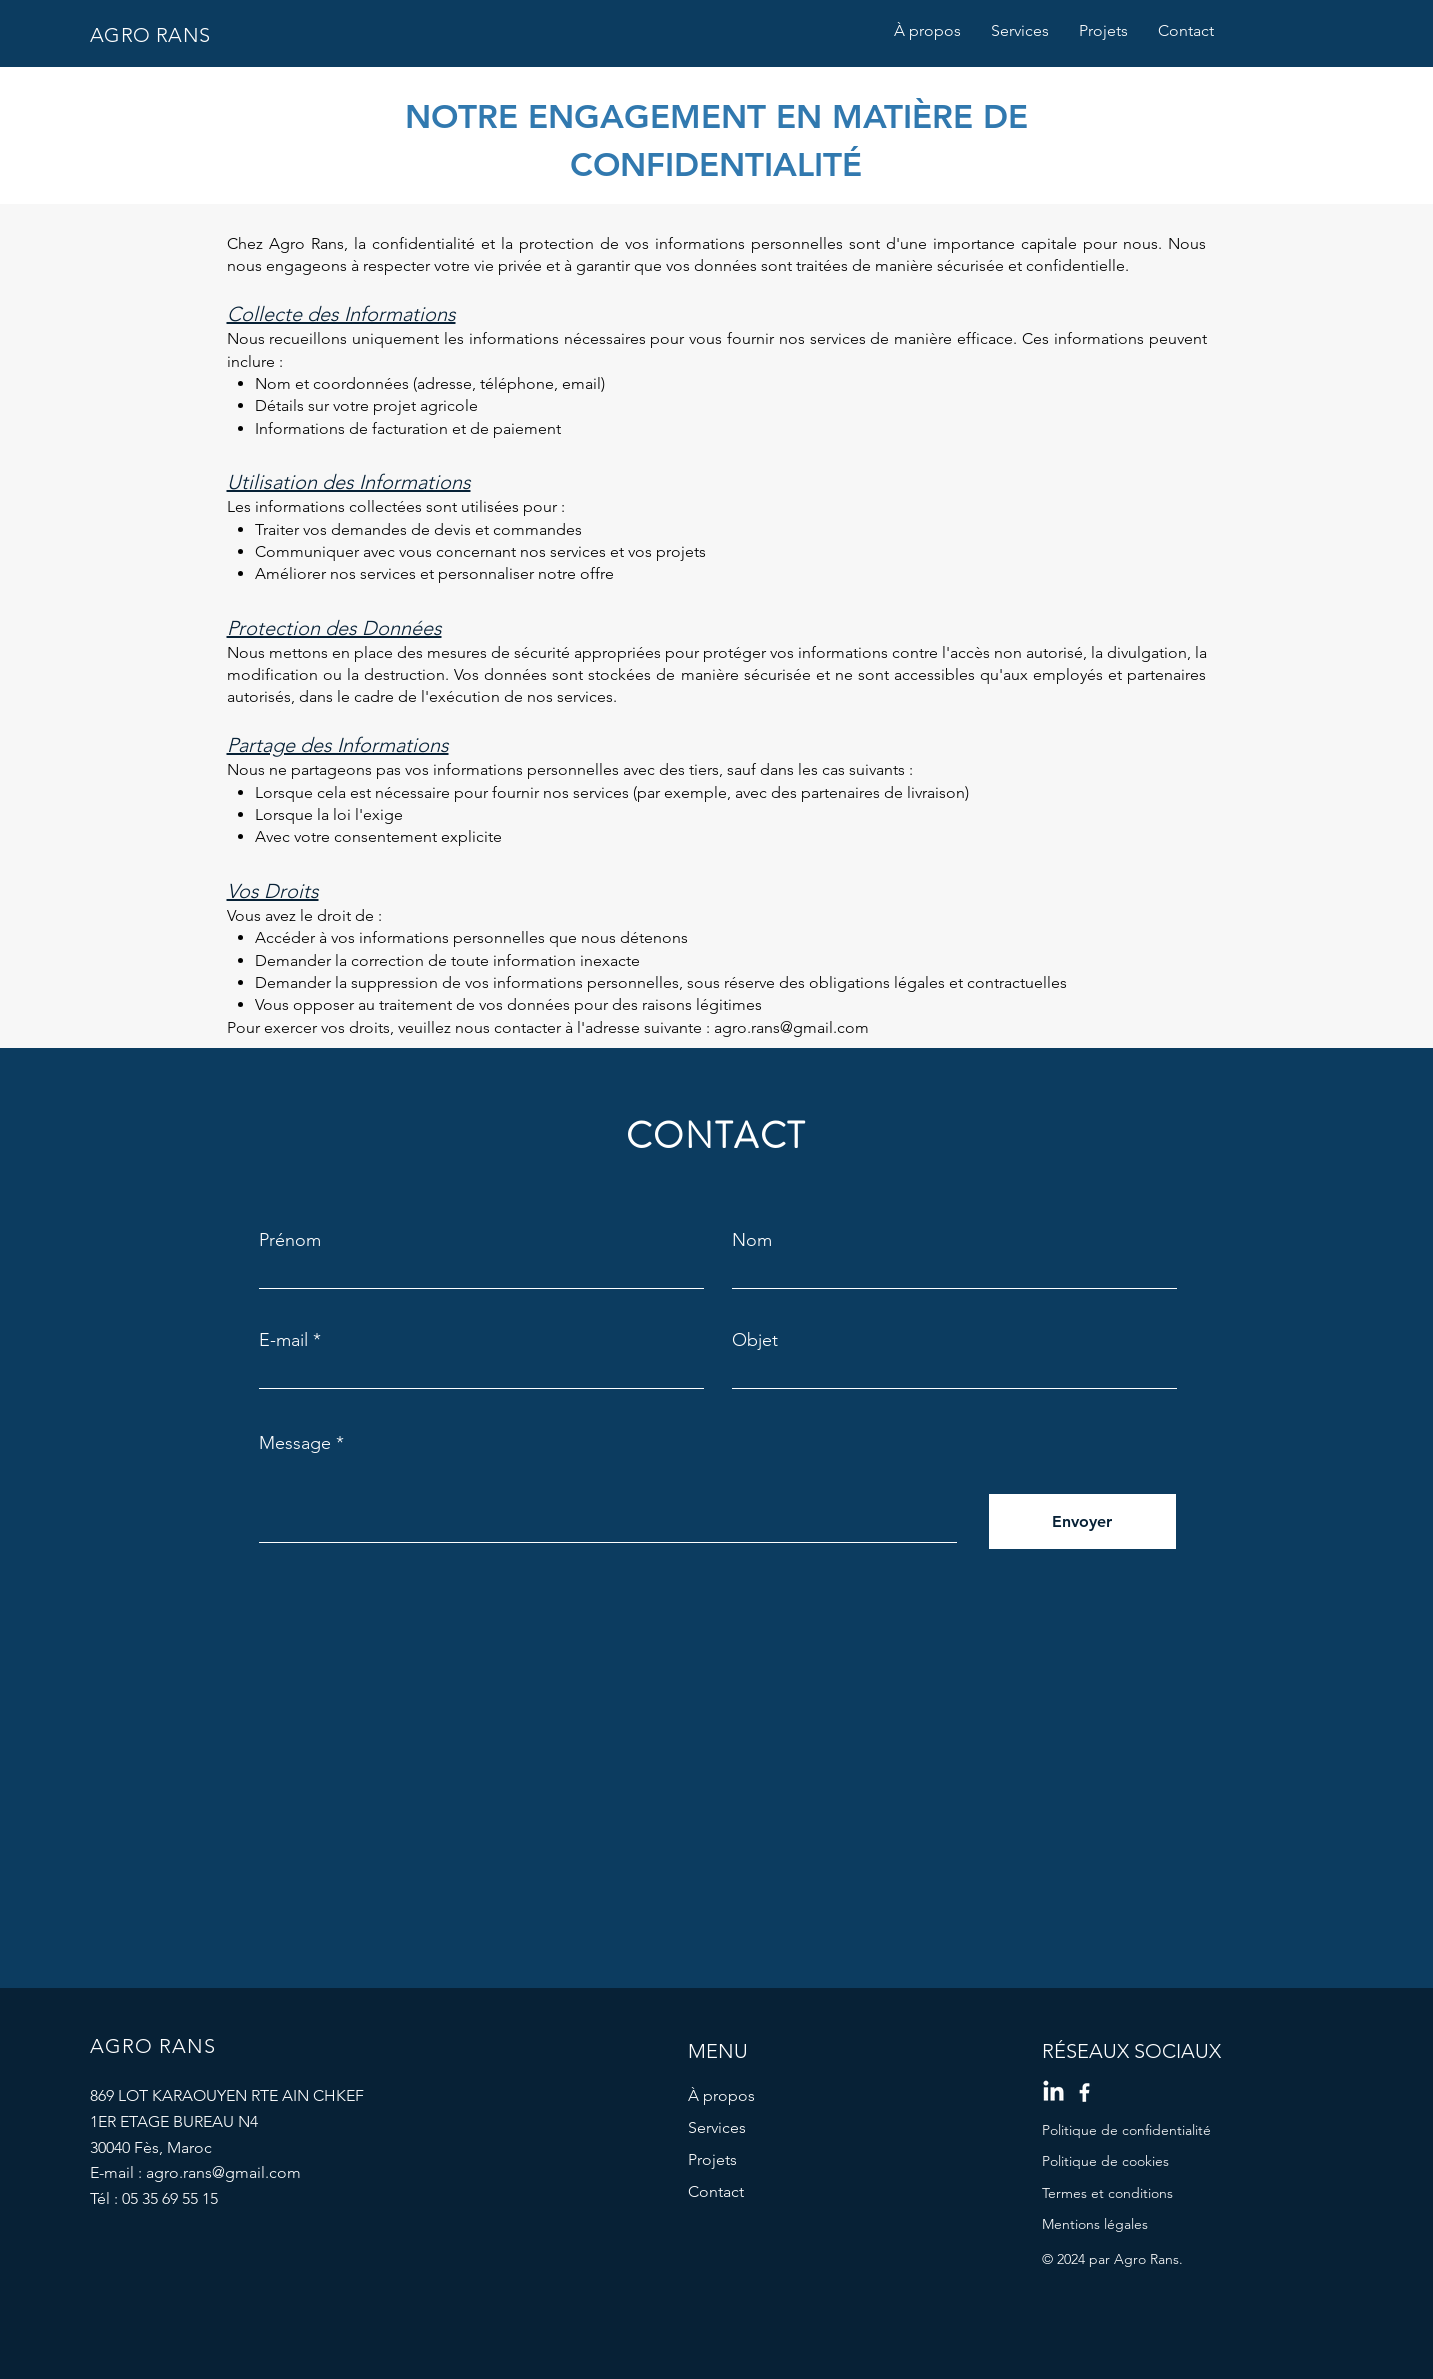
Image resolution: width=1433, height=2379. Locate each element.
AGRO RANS (150, 35)
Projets (712, 2159)
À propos (721, 2095)
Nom (752, 1240)
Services (717, 2127)
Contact (716, 2191)
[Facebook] (1084, 2092)
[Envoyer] (1082, 1521)
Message (295, 1443)
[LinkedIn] (1053, 2092)
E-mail (283, 1340)
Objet (755, 1340)
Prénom (290, 1240)
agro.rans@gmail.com (791, 1027)
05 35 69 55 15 (170, 2198)
